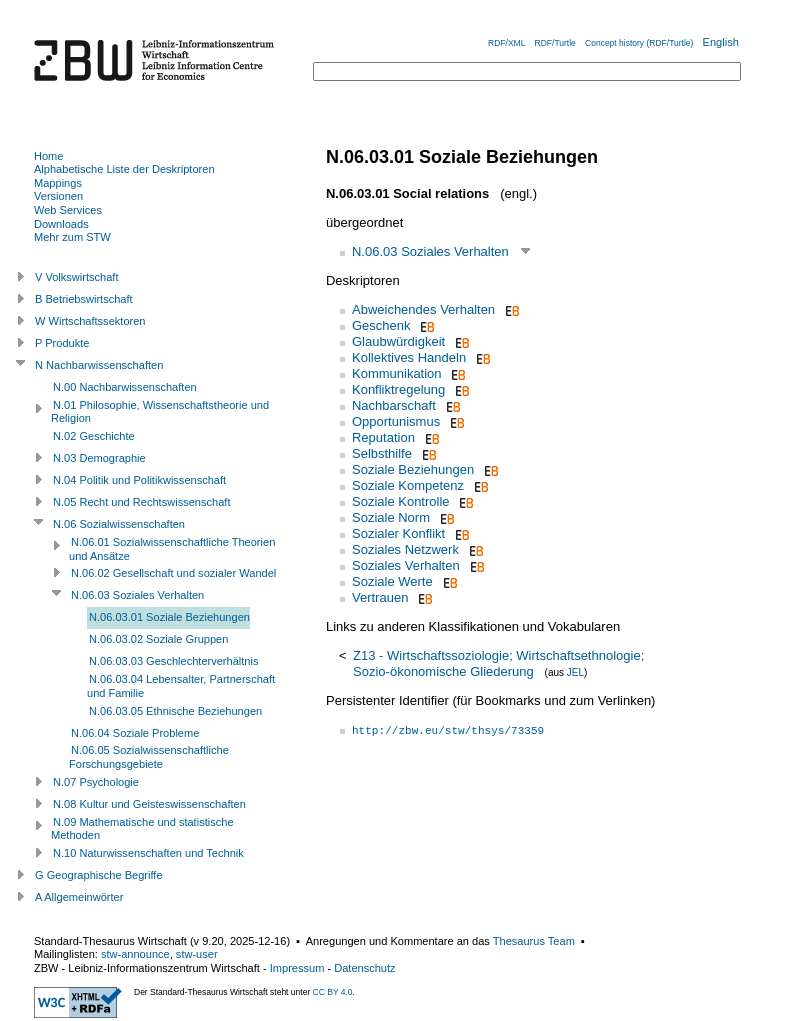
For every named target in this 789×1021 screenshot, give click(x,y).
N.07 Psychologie (96, 782)
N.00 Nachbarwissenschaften (125, 387)
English (721, 42)
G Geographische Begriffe (99, 875)
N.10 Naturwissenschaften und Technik (148, 853)
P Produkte (62, 343)
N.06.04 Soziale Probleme (135, 733)
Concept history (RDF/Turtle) (639, 43)
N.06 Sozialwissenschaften (119, 524)
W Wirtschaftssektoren (90, 321)
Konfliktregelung (398, 389)
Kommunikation (397, 373)
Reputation (383, 437)
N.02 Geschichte (94, 436)
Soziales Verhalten (406, 565)
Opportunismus (396, 421)
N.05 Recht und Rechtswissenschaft (141, 502)
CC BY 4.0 (333, 992)
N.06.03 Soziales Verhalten (430, 251)
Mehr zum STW (72, 237)
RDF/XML (506, 43)
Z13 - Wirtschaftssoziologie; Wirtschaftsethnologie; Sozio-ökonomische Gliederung (498, 663)
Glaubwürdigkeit (398, 341)
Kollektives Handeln (409, 357)
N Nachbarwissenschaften (99, 365)
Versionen (58, 196)
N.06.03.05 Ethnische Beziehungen (175, 711)
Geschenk (381, 325)
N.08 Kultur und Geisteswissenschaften (149, 804)
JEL (575, 672)
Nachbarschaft (394, 405)
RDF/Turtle (555, 43)
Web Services (68, 210)
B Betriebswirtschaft (84, 299)
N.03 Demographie (99, 458)
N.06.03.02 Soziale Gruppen (158, 639)
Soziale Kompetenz (408, 485)
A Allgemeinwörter (79, 897)
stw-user (197, 954)
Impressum (297, 968)
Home (48, 156)
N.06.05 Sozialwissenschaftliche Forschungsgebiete (149, 757)
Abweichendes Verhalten (423, 309)
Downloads (61, 224)
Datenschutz (364, 968)
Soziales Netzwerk (405, 549)
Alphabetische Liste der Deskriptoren (124, 169)
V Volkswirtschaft (77, 277)
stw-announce (135, 954)
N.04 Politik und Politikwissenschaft (139, 480)
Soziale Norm (391, 517)
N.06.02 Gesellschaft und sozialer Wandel (173, 573)
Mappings (58, 183)
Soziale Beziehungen (413, 469)
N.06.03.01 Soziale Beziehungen (169, 617)
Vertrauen (380, 597)
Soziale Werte (392, 581)
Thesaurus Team (534, 941)
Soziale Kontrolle (401, 501)
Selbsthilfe (382, 453)
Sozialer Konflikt (398, 533)
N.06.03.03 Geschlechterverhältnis (173, 661)
